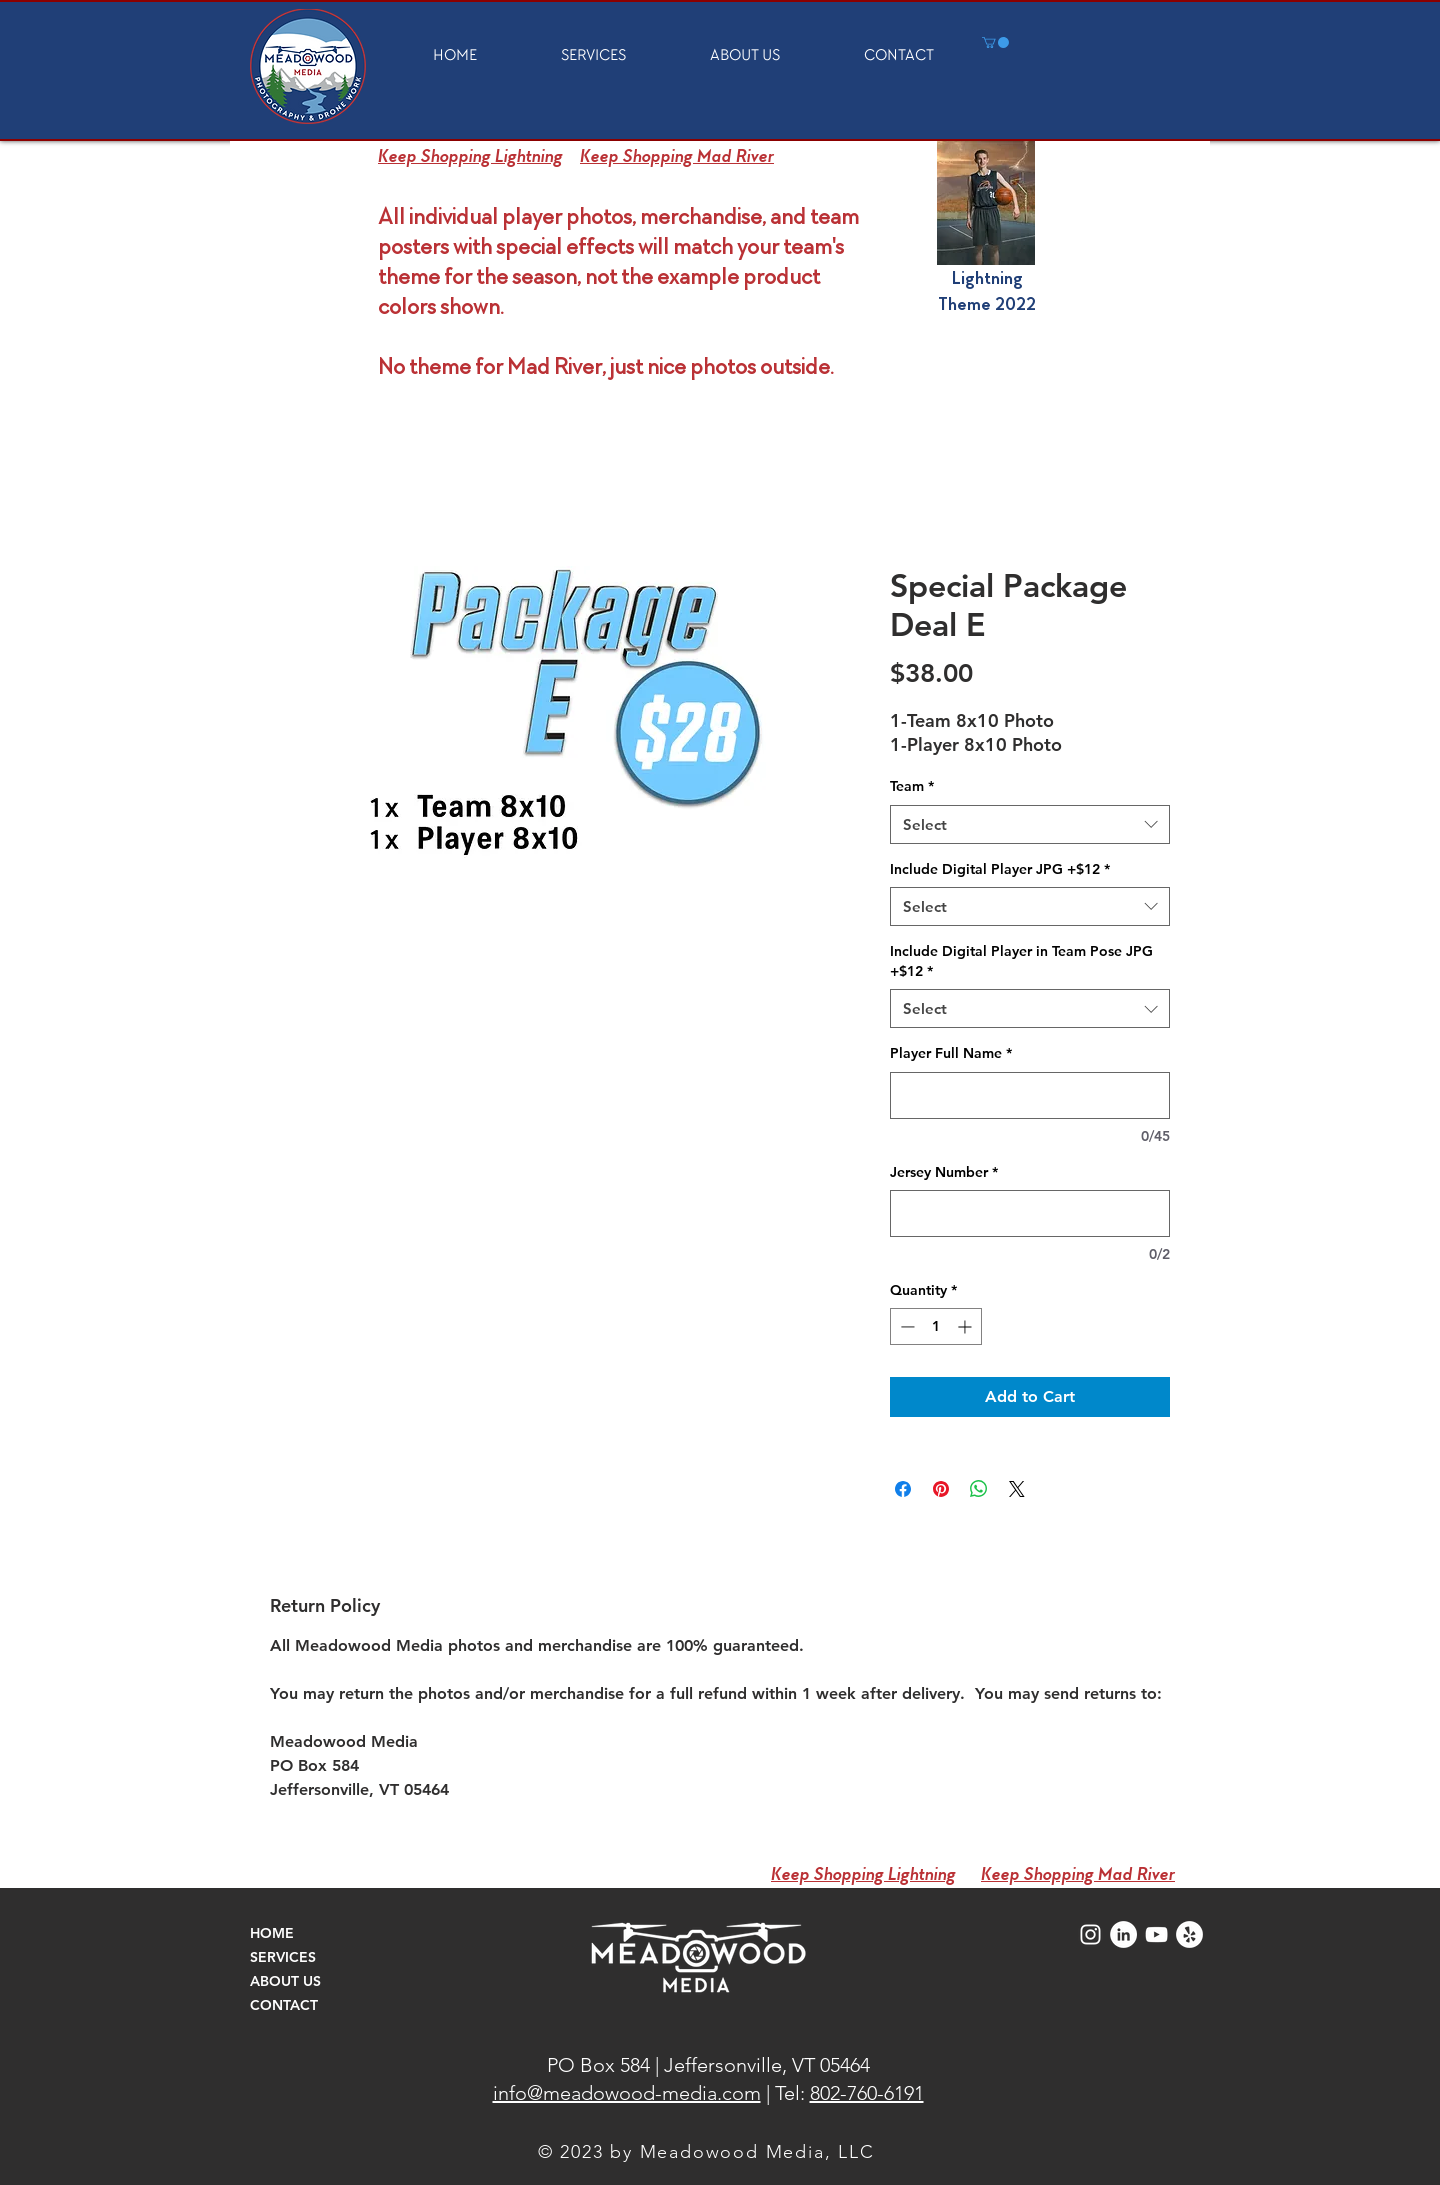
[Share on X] (1017, 1489)
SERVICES (283, 1957)
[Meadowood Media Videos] (1156, 1934)
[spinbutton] (936, 1326)
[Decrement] (905, 1326)
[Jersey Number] (1030, 1213)
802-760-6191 (867, 2093)
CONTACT (284, 2005)
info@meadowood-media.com (627, 2093)
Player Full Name (951, 1053)
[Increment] (966, 1326)
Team (912, 786)
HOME (272, 1933)
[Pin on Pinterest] (941, 1489)
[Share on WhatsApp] (979, 1489)
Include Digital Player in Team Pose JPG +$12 (1021, 961)
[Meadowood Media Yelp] (1189, 1934)
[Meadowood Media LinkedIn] (1123, 1934)
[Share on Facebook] (903, 1489)
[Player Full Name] (1030, 1095)
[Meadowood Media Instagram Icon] (1090, 1934)
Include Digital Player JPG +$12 (1000, 869)
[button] (995, 42)
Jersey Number (944, 1172)
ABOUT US (285, 1981)
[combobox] (1030, 824)
